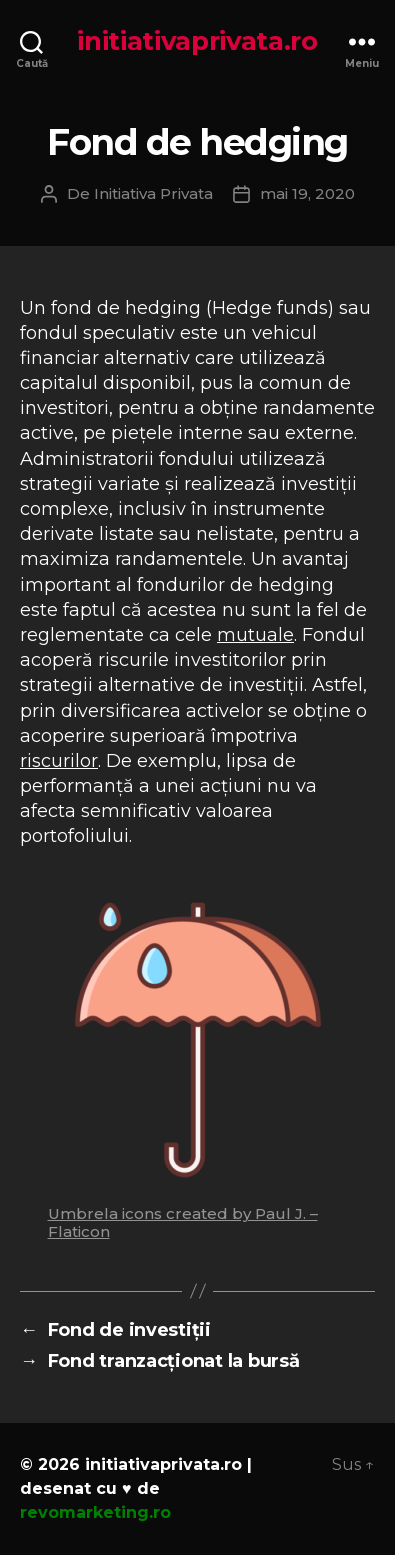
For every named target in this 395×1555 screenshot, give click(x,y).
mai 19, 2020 (307, 193)
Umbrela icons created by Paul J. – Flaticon (183, 1222)
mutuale (255, 635)
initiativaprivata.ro (197, 41)
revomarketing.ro (95, 1512)
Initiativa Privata (153, 193)
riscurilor (59, 761)
